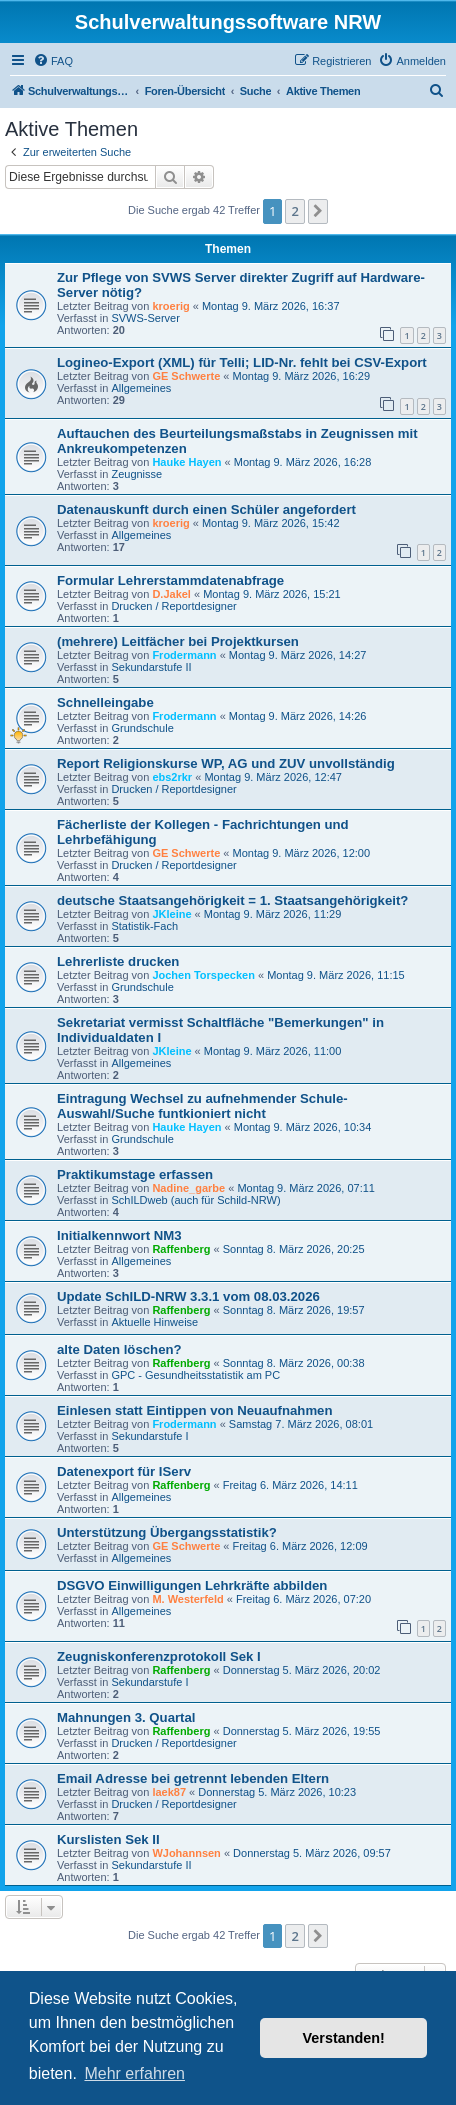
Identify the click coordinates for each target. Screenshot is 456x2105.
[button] (318, 211)
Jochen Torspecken (203, 975)
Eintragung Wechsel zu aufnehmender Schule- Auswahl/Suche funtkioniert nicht (202, 1106)
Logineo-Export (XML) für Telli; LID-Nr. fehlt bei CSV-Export (242, 362)
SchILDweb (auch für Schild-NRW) (195, 1200)
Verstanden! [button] (344, 2038)
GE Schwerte (186, 376)
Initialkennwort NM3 (119, 1235)
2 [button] (294, 211)
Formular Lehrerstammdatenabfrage (170, 580)
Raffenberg (181, 1249)
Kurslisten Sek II (108, 1839)
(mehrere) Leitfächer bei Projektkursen (178, 641)
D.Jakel (171, 594)
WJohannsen (186, 1853)
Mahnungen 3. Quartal (126, 1717)
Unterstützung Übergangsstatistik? (167, 1532)
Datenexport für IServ (124, 1471)
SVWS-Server (145, 318)
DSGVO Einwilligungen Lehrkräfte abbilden (192, 1585)
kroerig (170, 306)
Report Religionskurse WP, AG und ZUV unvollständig (226, 763)
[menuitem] (53, 61)
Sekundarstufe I (149, 1436)
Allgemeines (141, 388)
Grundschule (142, 728)
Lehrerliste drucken (118, 961)
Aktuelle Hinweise (154, 1322)
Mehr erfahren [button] (134, 2073)
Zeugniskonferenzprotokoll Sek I (159, 1656)
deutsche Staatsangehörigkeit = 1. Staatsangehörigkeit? (232, 900)
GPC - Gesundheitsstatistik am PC (195, 1375)
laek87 (169, 1792)
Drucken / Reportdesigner (173, 606)
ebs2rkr (172, 777)
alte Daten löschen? (119, 1349)
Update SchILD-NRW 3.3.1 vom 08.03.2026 (188, 1296)
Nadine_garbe (188, 1188)
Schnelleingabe (105, 702)
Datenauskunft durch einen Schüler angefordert (206, 509)
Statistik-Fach (144, 926)
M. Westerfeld (187, 1599)
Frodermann (184, 655)
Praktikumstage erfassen (135, 1174)
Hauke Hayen (186, 462)
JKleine (171, 914)
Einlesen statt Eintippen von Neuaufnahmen (195, 1410)
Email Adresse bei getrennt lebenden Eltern (193, 1778)
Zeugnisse (136, 474)
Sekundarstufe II (151, 667)
